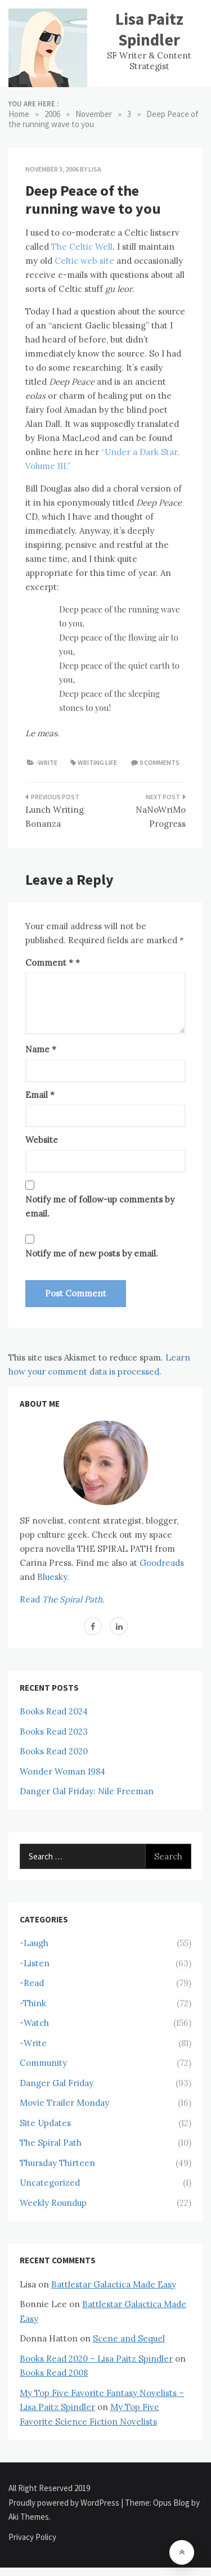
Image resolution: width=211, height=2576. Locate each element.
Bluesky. (53, 1576)
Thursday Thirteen (57, 2163)
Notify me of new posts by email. (91, 1253)
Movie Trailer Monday (64, 2102)
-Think (33, 2003)
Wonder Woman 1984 (62, 1771)
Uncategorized (50, 2182)
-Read (32, 1983)
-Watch (34, 2022)
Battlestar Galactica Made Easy (113, 2284)
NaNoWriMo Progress (161, 817)
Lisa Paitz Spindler (149, 29)
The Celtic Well (82, 246)
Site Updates (45, 2123)
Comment (49, 962)
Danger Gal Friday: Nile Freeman (87, 1791)
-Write (46, 762)
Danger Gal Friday (56, 2083)
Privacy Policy (32, 2537)
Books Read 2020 (54, 1751)
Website (41, 1139)
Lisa (94, 169)
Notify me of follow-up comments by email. (99, 1206)
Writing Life (97, 762)
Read (62, 1599)
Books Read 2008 (54, 2372)
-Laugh (34, 1943)
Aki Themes (28, 2516)
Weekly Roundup (53, 2202)
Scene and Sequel (129, 2338)
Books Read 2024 (54, 1711)
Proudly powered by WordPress (64, 2502)
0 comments (159, 762)
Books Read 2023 (54, 1731)
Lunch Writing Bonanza (54, 817)
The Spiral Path (51, 2142)
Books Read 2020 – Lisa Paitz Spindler (96, 2358)
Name (40, 1049)
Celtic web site (84, 260)
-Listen (35, 1963)
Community (43, 2062)
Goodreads (162, 1562)
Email (40, 1094)
